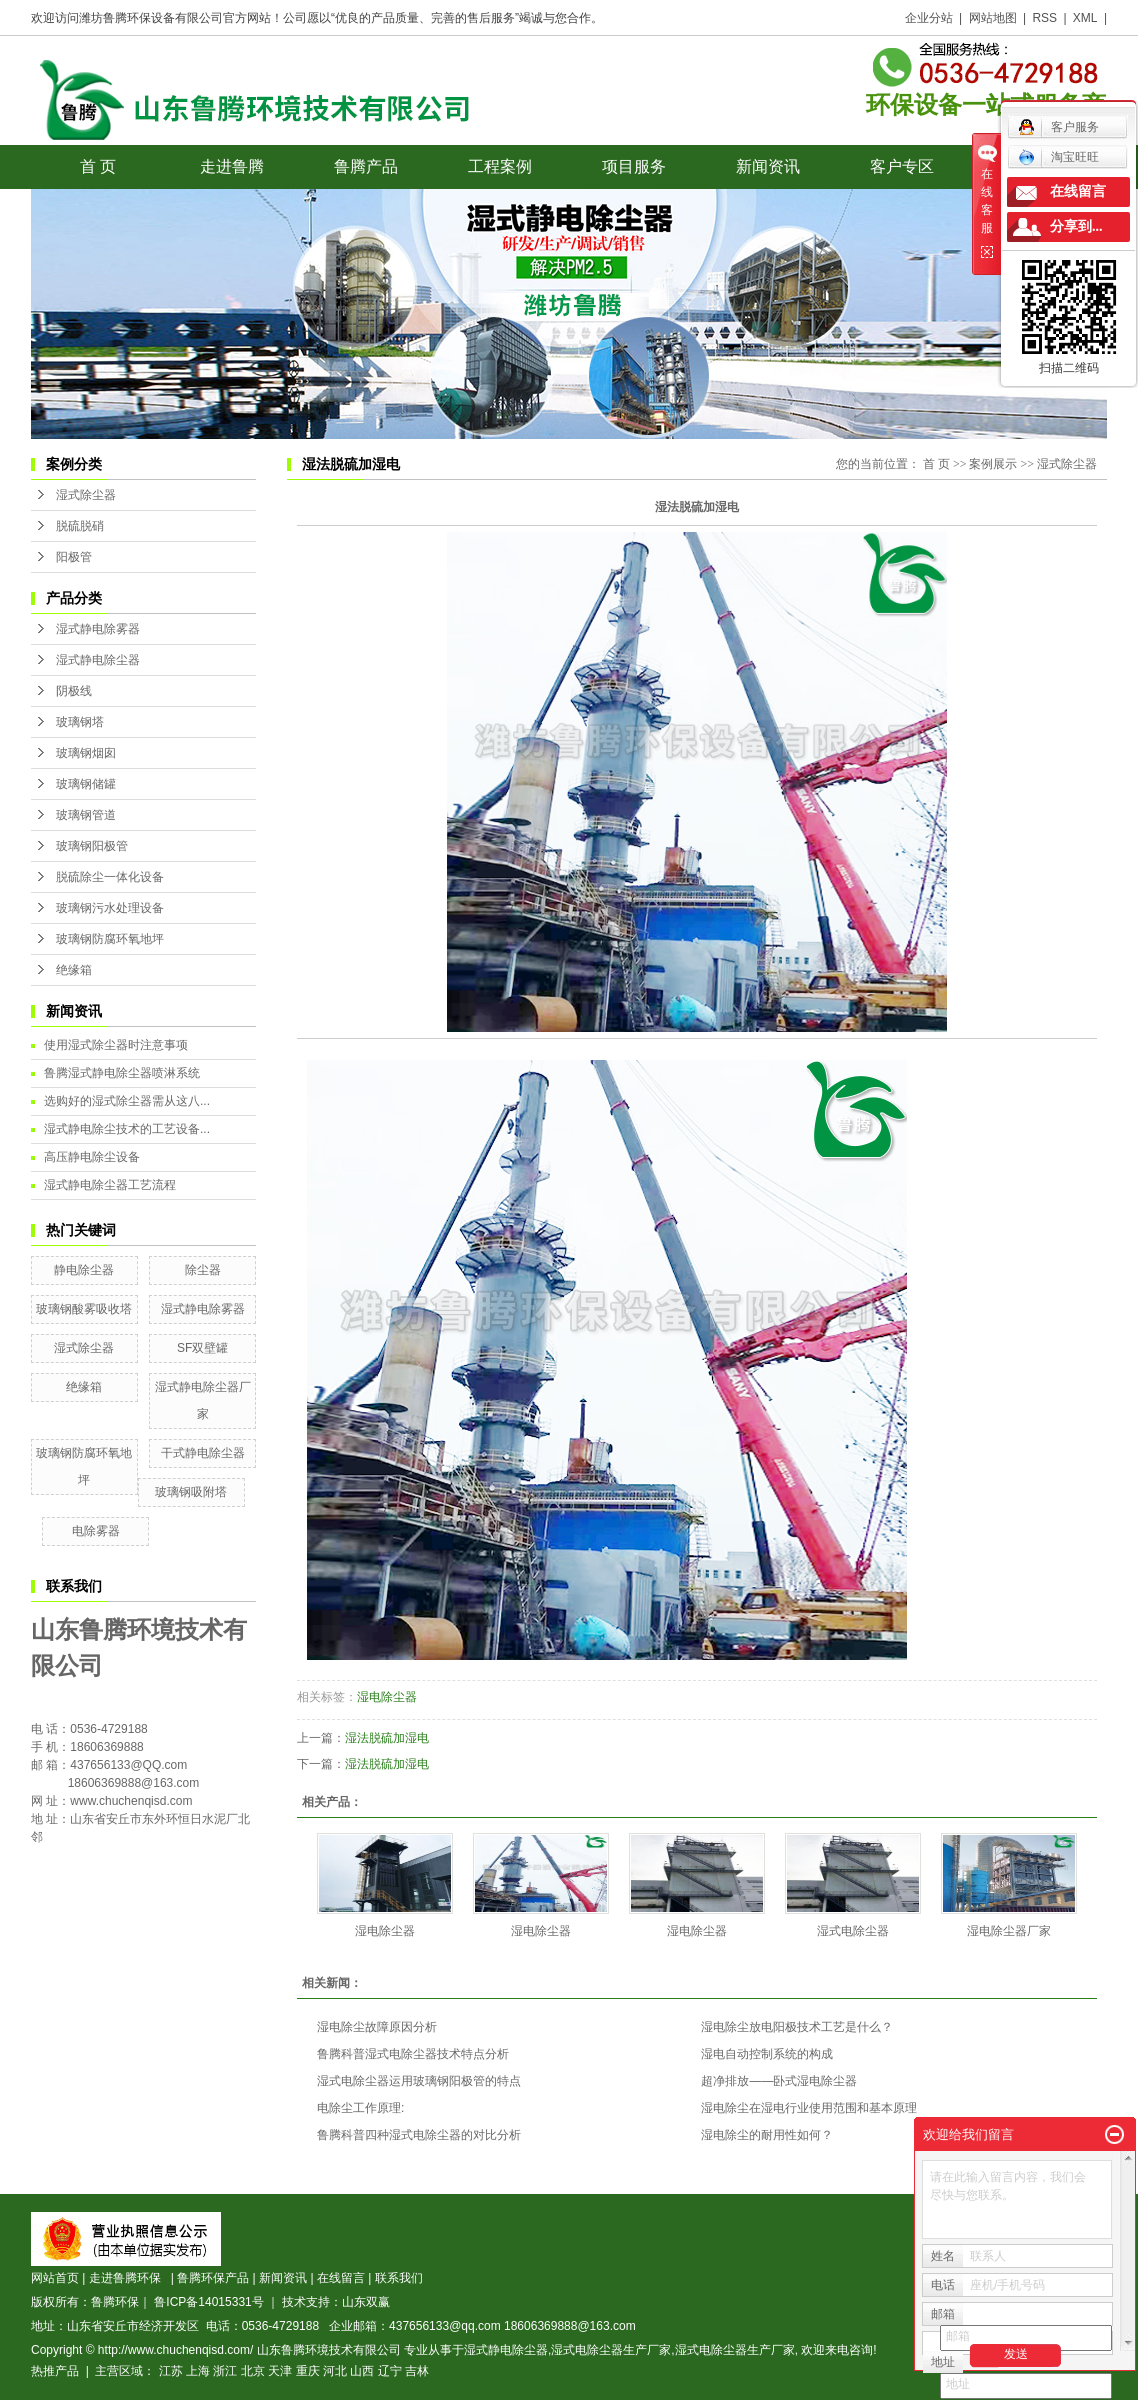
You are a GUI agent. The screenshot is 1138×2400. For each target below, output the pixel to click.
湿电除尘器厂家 (1009, 1931)
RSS (1044, 18)
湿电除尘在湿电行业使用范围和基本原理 (809, 2108)
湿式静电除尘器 (98, 660)
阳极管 (74, 557)
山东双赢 (366, 2302)
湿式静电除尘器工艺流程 (110, 1185)
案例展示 (993, 464)
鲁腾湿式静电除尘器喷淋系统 (122, 1073)
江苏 (171, 2371)
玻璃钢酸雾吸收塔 (84, 1309)
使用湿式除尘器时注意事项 (116, 1045)
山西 (362, 2371)
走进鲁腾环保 (128, 2278)
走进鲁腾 (232, 166)
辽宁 (390, 2371)
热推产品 (55, 2371)
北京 (253, 2371)
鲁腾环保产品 (213, 2278)
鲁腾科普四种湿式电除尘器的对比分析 (419, 2135)
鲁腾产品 (366, 166)
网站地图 (993, 18)
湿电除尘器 (387, 1697)
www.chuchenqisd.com (131, 1801)
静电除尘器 (84, 1270)
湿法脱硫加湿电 (387, 1738)
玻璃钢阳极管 (92, 846)
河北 (335, 2371)
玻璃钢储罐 (86, 784)
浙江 (225, 2371)
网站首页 (55, 2278)
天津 (280, 2371)
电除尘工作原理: (360, 2108)
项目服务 (634, 166)
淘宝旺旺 (1058, 157)
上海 (198, 2371)
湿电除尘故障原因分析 (377, 2027)
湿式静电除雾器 (98, 629)
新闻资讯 (768, 166)
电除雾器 (96, 1531)
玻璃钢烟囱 (86, 753)
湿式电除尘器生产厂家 (611, 2350)
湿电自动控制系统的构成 (767, 2054)
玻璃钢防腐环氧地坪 (110, 939)
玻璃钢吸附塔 (191, 1492)
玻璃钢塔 (80, 722)
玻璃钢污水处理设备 (110, 908)
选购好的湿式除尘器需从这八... (127, 1101)
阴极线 (74, 691)
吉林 (417, 2371)
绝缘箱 (74, 970)
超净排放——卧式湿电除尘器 (779, 2081)
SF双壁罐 (202, 1348)
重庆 (308, 2371)
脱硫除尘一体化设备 (110, 877)
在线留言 (341, 2278)
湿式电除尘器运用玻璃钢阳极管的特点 (419, 2081)
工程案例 (500, 166)
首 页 (98, 166)
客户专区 (902, 166)
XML (1085, 18)
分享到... (1076, 226)
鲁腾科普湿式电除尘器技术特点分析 (413, 2054)
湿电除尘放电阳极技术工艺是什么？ (797, 2027)
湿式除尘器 (86, 495)
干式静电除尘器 (203, 1453)
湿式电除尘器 (853, 1931)
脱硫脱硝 (80, 526)
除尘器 (203, 1270)
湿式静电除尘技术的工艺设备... (127, 1129)
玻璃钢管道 (86, 815)
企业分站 (929, 18)
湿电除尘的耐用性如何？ (767, 2135)
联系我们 (399, 2278)
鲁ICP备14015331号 (208, 2302)
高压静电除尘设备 (92, 1157)
